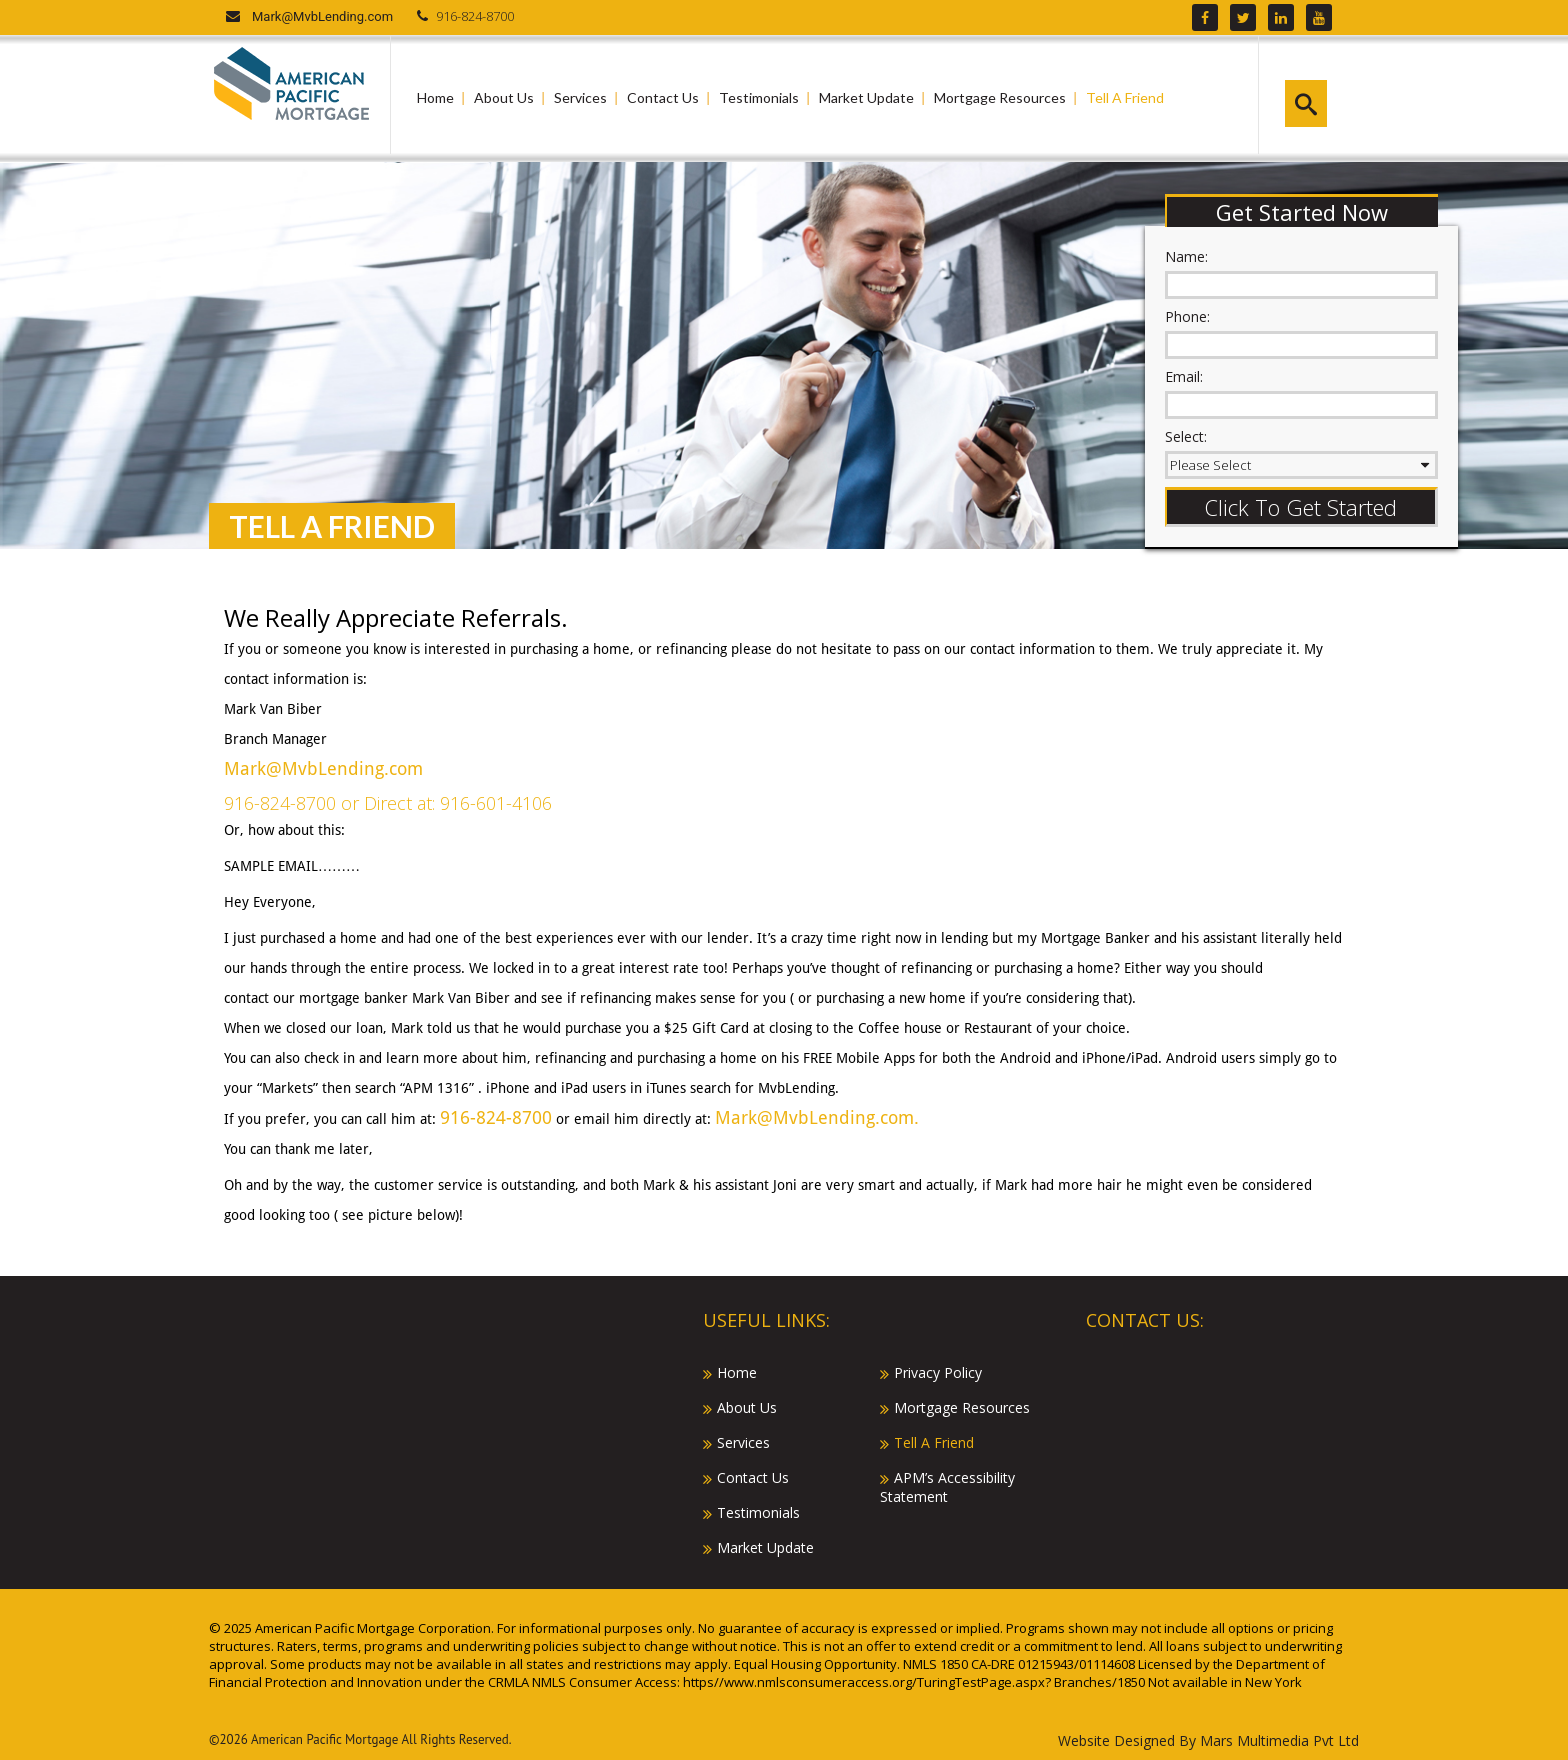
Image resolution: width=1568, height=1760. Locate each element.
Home (435, 97)
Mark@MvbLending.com (322, 16)
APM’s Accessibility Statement (947, 1487)
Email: (1184, 376)
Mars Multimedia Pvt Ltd (1279, 1740)
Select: (1186, 436)
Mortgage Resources (1000, 97)
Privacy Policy (938, 1372)
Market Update (866, 97)
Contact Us (663, 97)
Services (580, 97)
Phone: (1187, 316)
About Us (504, 97)
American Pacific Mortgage (325, 1739)
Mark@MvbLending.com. (817, 1117)
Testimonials (759, 97)
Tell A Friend (1125, 97)
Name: (1186, 256)
